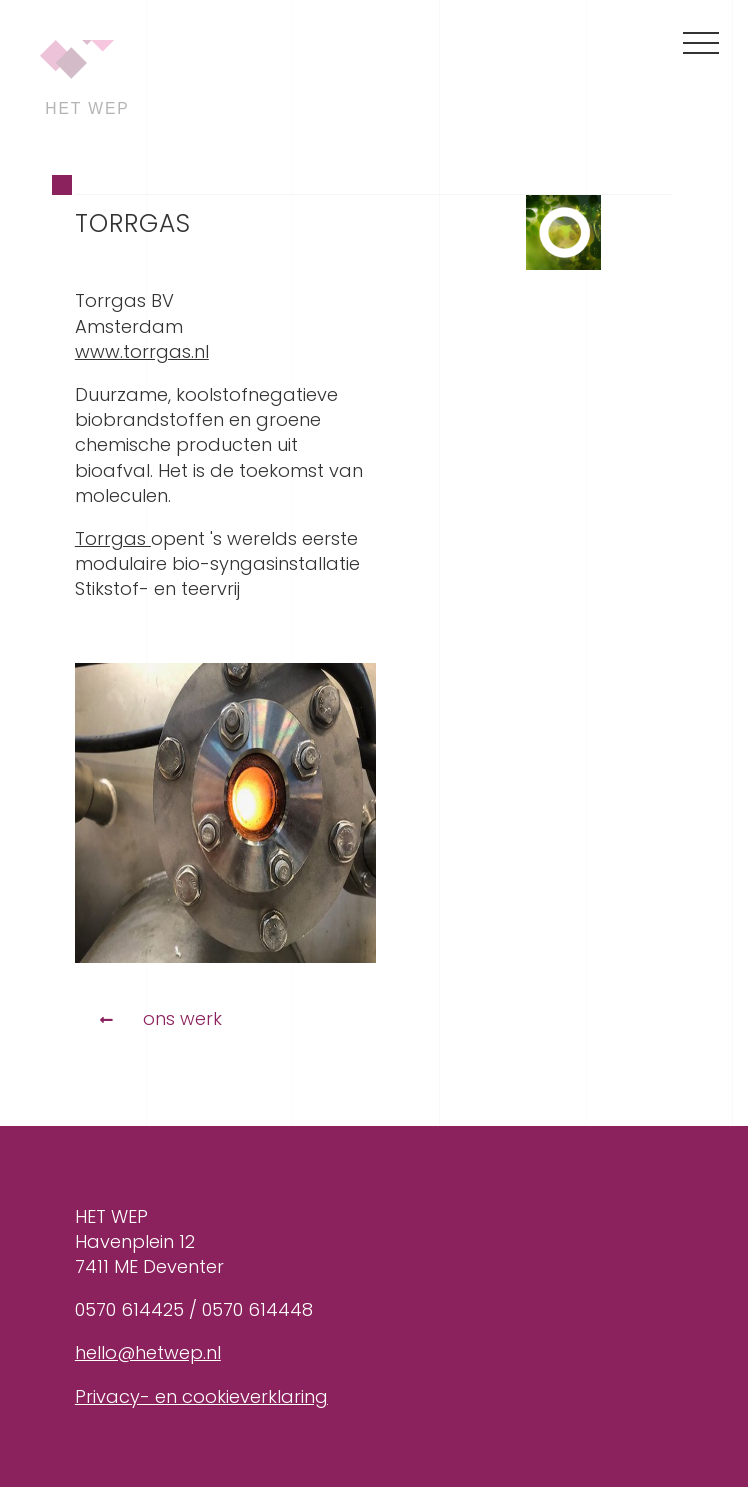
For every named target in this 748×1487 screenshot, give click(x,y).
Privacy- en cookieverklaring (201, 1396)
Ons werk (182, 1018)
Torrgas (113, 538)
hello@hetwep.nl (148, 1352)
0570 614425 (129, 1309)
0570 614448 (257, 1309)
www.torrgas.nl (142, 351)
